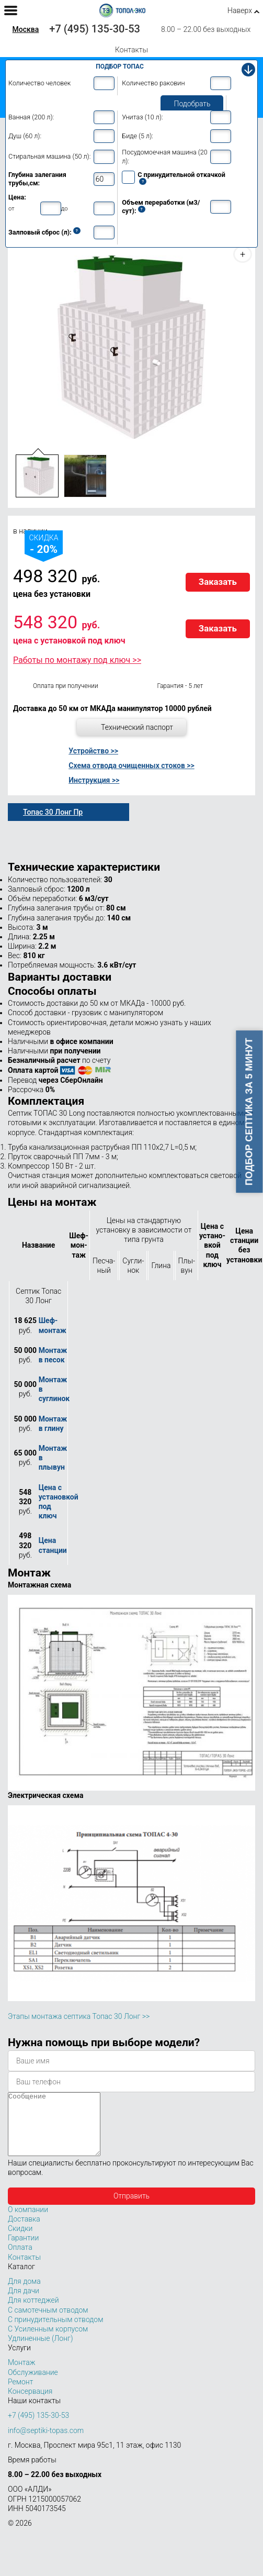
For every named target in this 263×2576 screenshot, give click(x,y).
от (11, 208)
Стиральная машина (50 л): (49, 156)
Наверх (239, 10)
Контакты (131, 50)
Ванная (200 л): (31, 117)
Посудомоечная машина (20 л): (164, 156)
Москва (26, 29)
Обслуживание (33, 2385)
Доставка (24, 2231)
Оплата (20, 2260)
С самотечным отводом (48, 2322)
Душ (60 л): (24, 136)
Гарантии (23, 2250)
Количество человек (39, 83)
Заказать (218, 581)
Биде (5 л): (137, 136)
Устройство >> (93, 751)
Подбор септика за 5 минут (249, 1111)
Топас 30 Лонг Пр (53, 812)
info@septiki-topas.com (46, 2443)
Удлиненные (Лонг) (40, 2351)
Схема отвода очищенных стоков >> (131, 765)
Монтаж (22, 2375)
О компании (28, 2222)
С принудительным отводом (55, 2332)
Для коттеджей (33, 2312)
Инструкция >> (93, 780)
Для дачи (23, 2303)
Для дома (24, 2294)
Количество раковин (153, 83)
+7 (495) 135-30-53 (94, 29)
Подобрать (192, 103)
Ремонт (20, 2394)
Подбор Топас (120, 66)
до (64, 208)
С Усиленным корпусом (48, 2341)
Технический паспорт (137, 727)
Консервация (30, 2404)
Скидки (20, 2241)
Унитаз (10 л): (142, 117)
